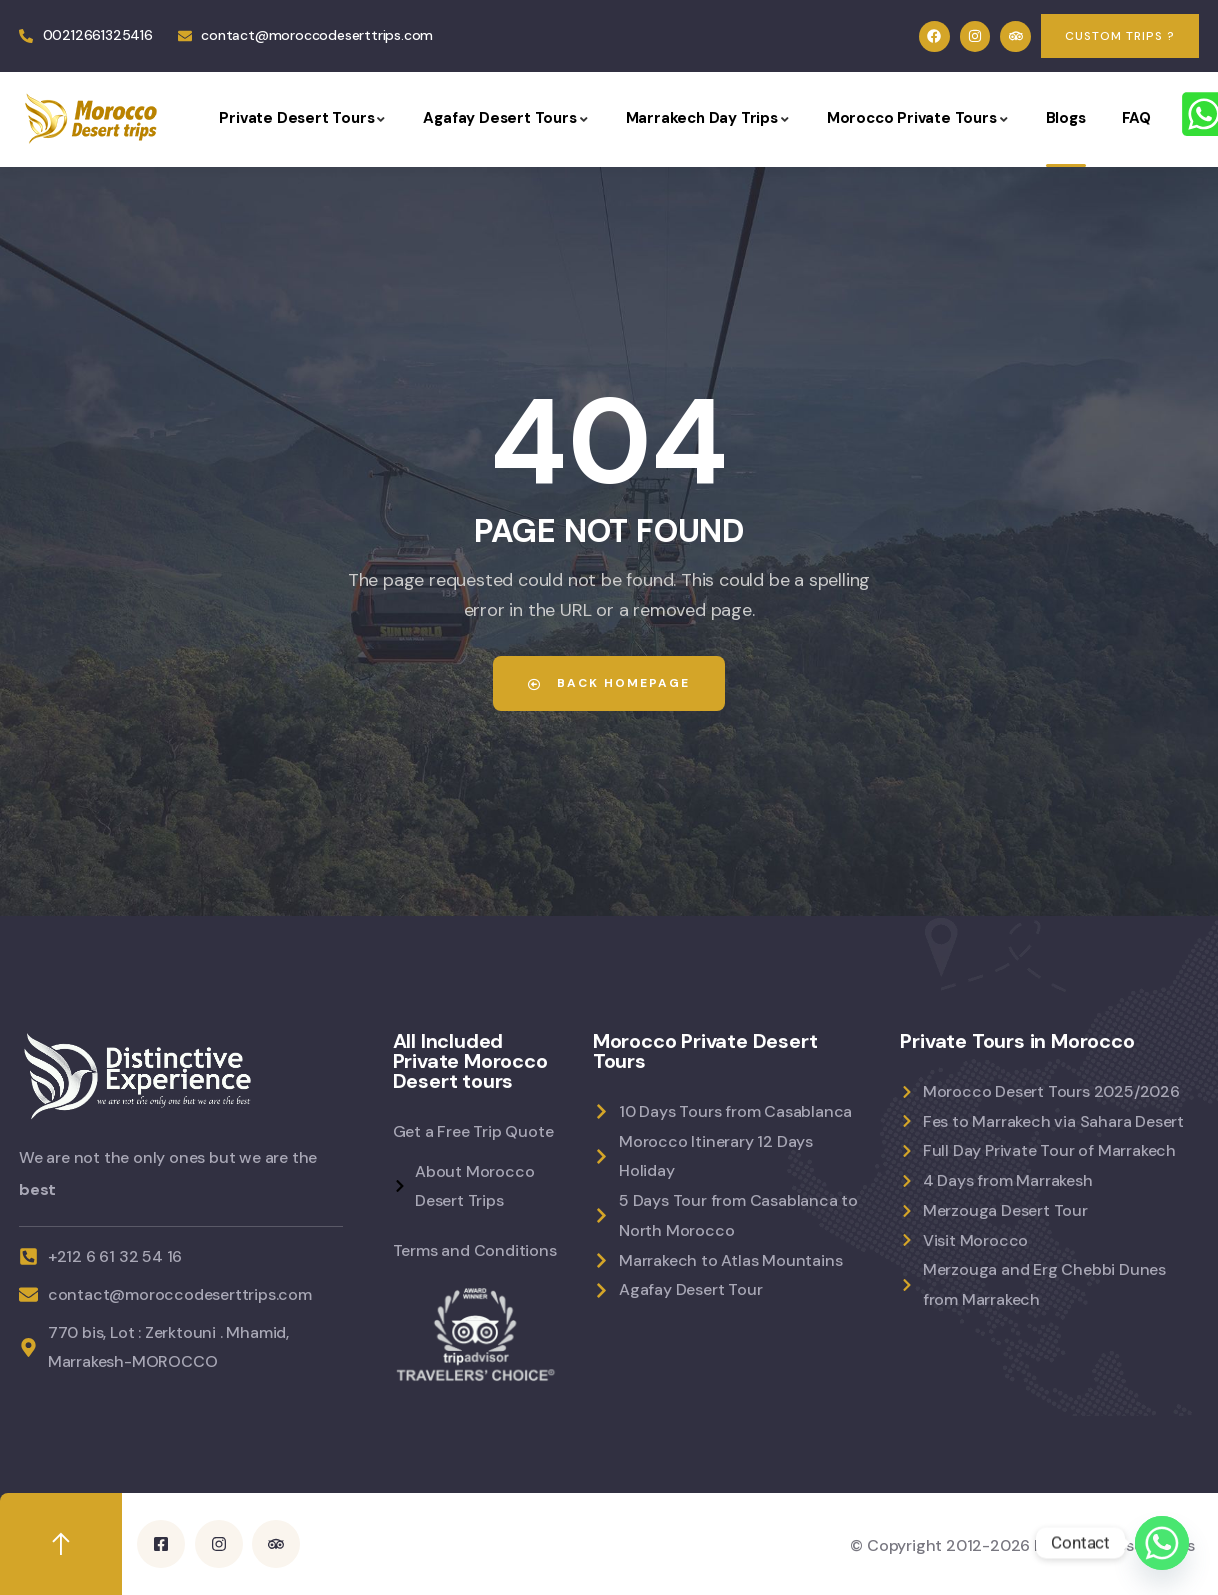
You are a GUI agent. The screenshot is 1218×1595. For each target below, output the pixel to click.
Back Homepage (609, 683)
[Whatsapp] (1162, 1543)
